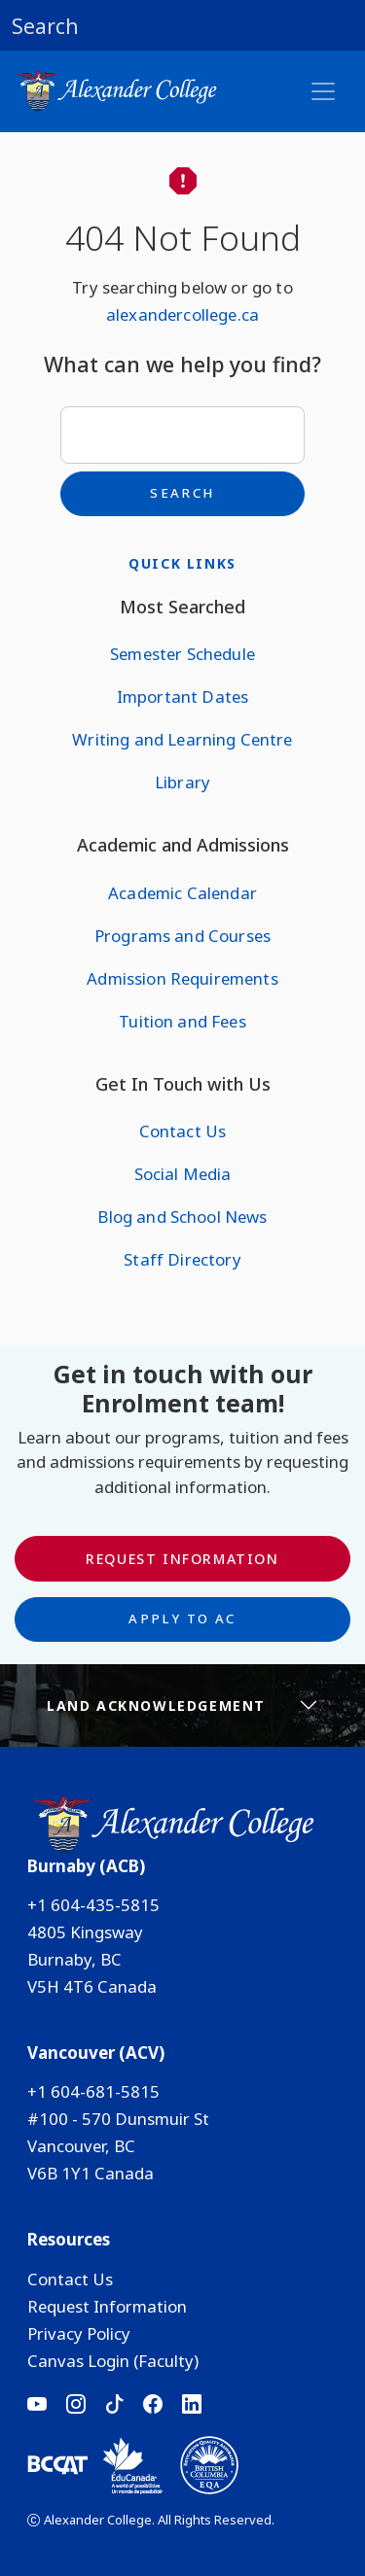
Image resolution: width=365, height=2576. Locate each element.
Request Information (182, 1558)
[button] (182, 25)
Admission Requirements (182, 978)
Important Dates (182, 696)
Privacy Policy (78, 2333)
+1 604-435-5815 (93, 1905)
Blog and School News (182, 1216)
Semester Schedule (182, 654)
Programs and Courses (182, 935)
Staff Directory (182, 1259)
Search (182, 493)
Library (182, 782)
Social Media (183, 1174)
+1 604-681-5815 (93, 2091)
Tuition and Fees (182, 1021)
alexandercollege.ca (182, 314)
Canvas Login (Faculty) (113, 2361)
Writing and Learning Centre (182, 739)
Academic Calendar (182, 893)
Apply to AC (182, 1618)
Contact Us (183, 1131)
